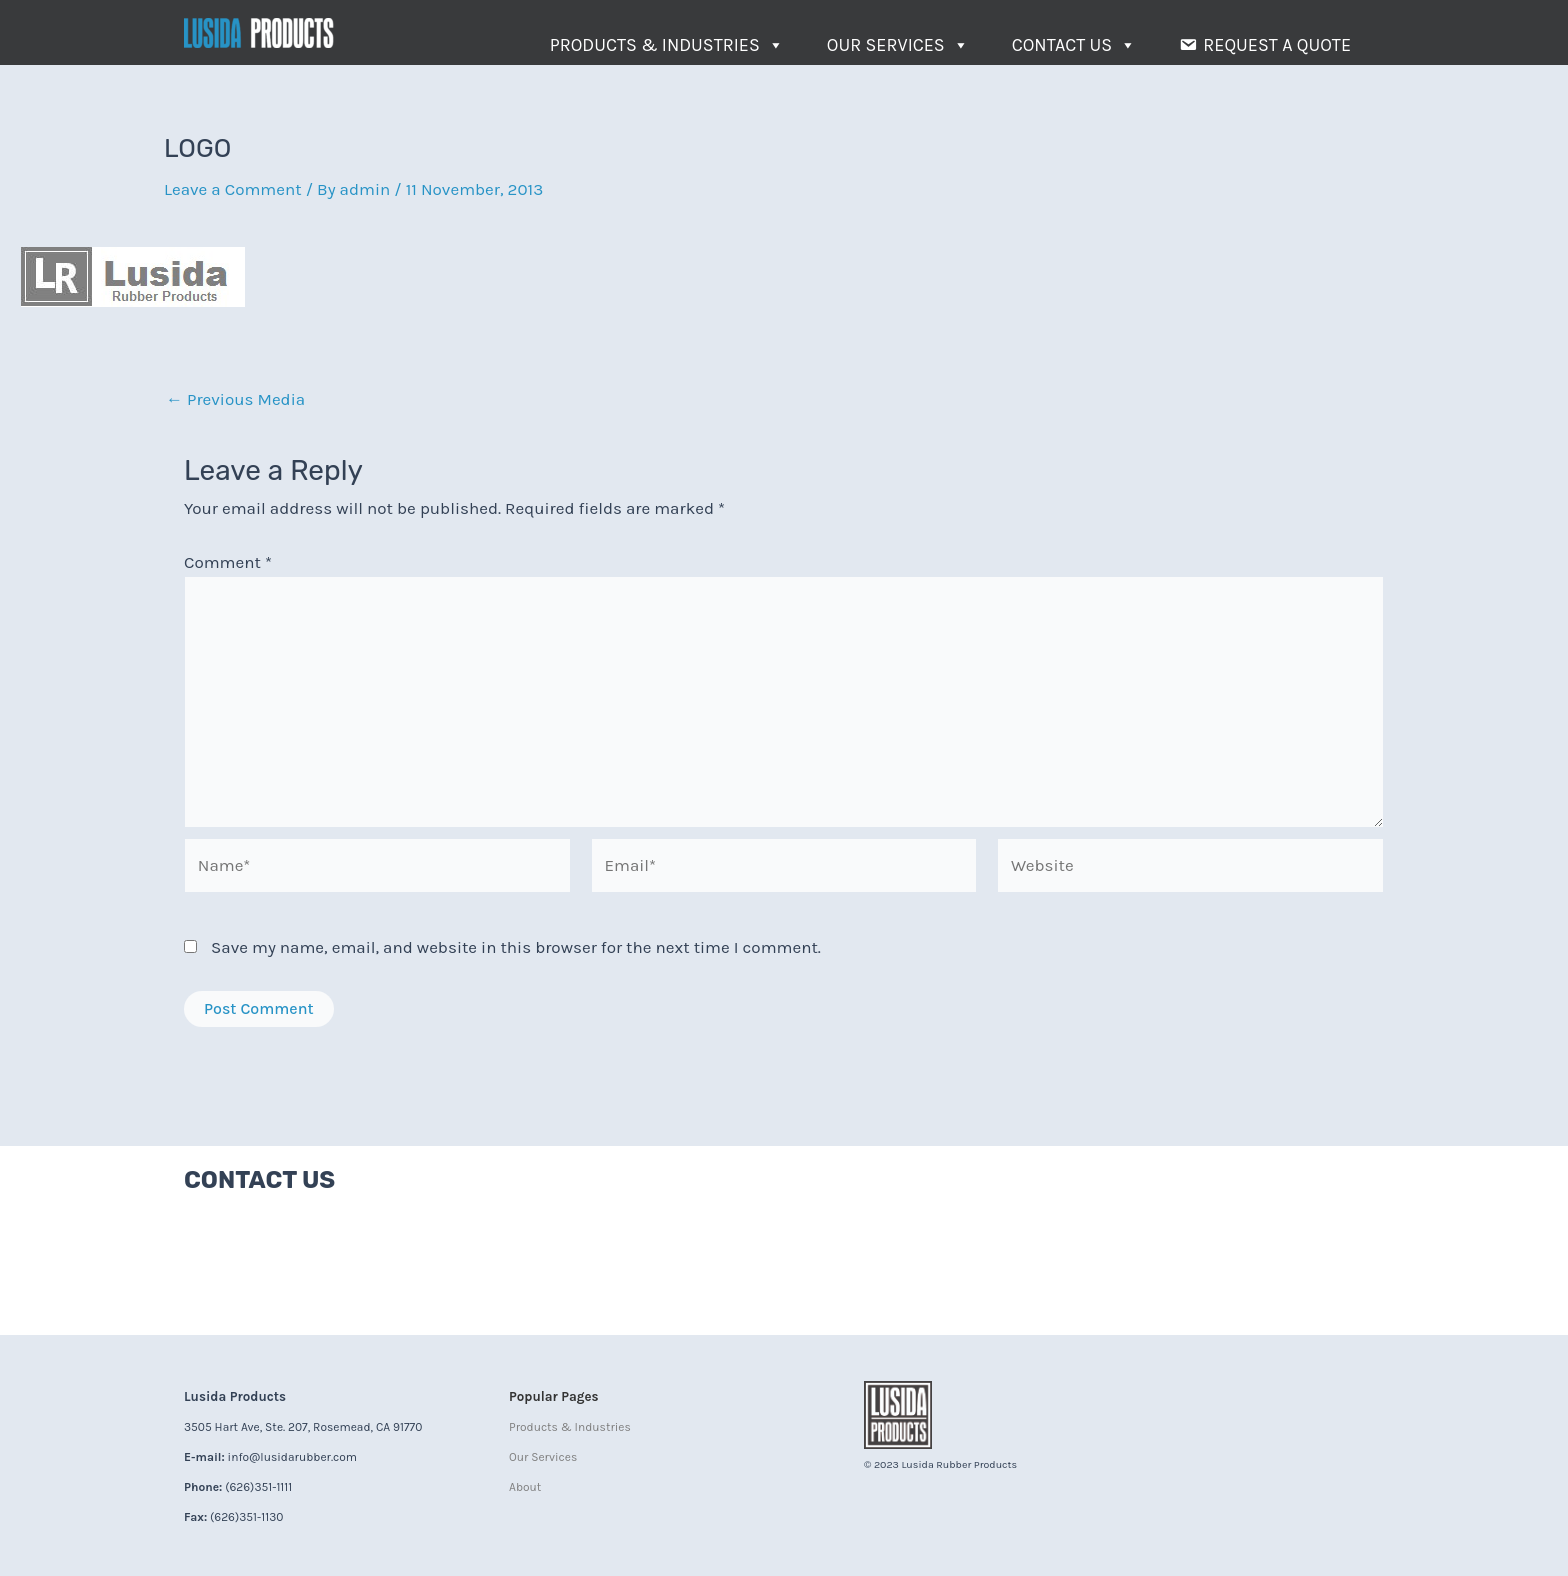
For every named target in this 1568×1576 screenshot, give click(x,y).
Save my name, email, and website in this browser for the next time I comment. (516, 947)
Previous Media (235, 399)
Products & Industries (667, 45)
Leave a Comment (233, 189)
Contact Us (1074, 45)
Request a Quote (1277, 45)
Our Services (898, 45)
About (525, 1487)
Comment (228, 562)
